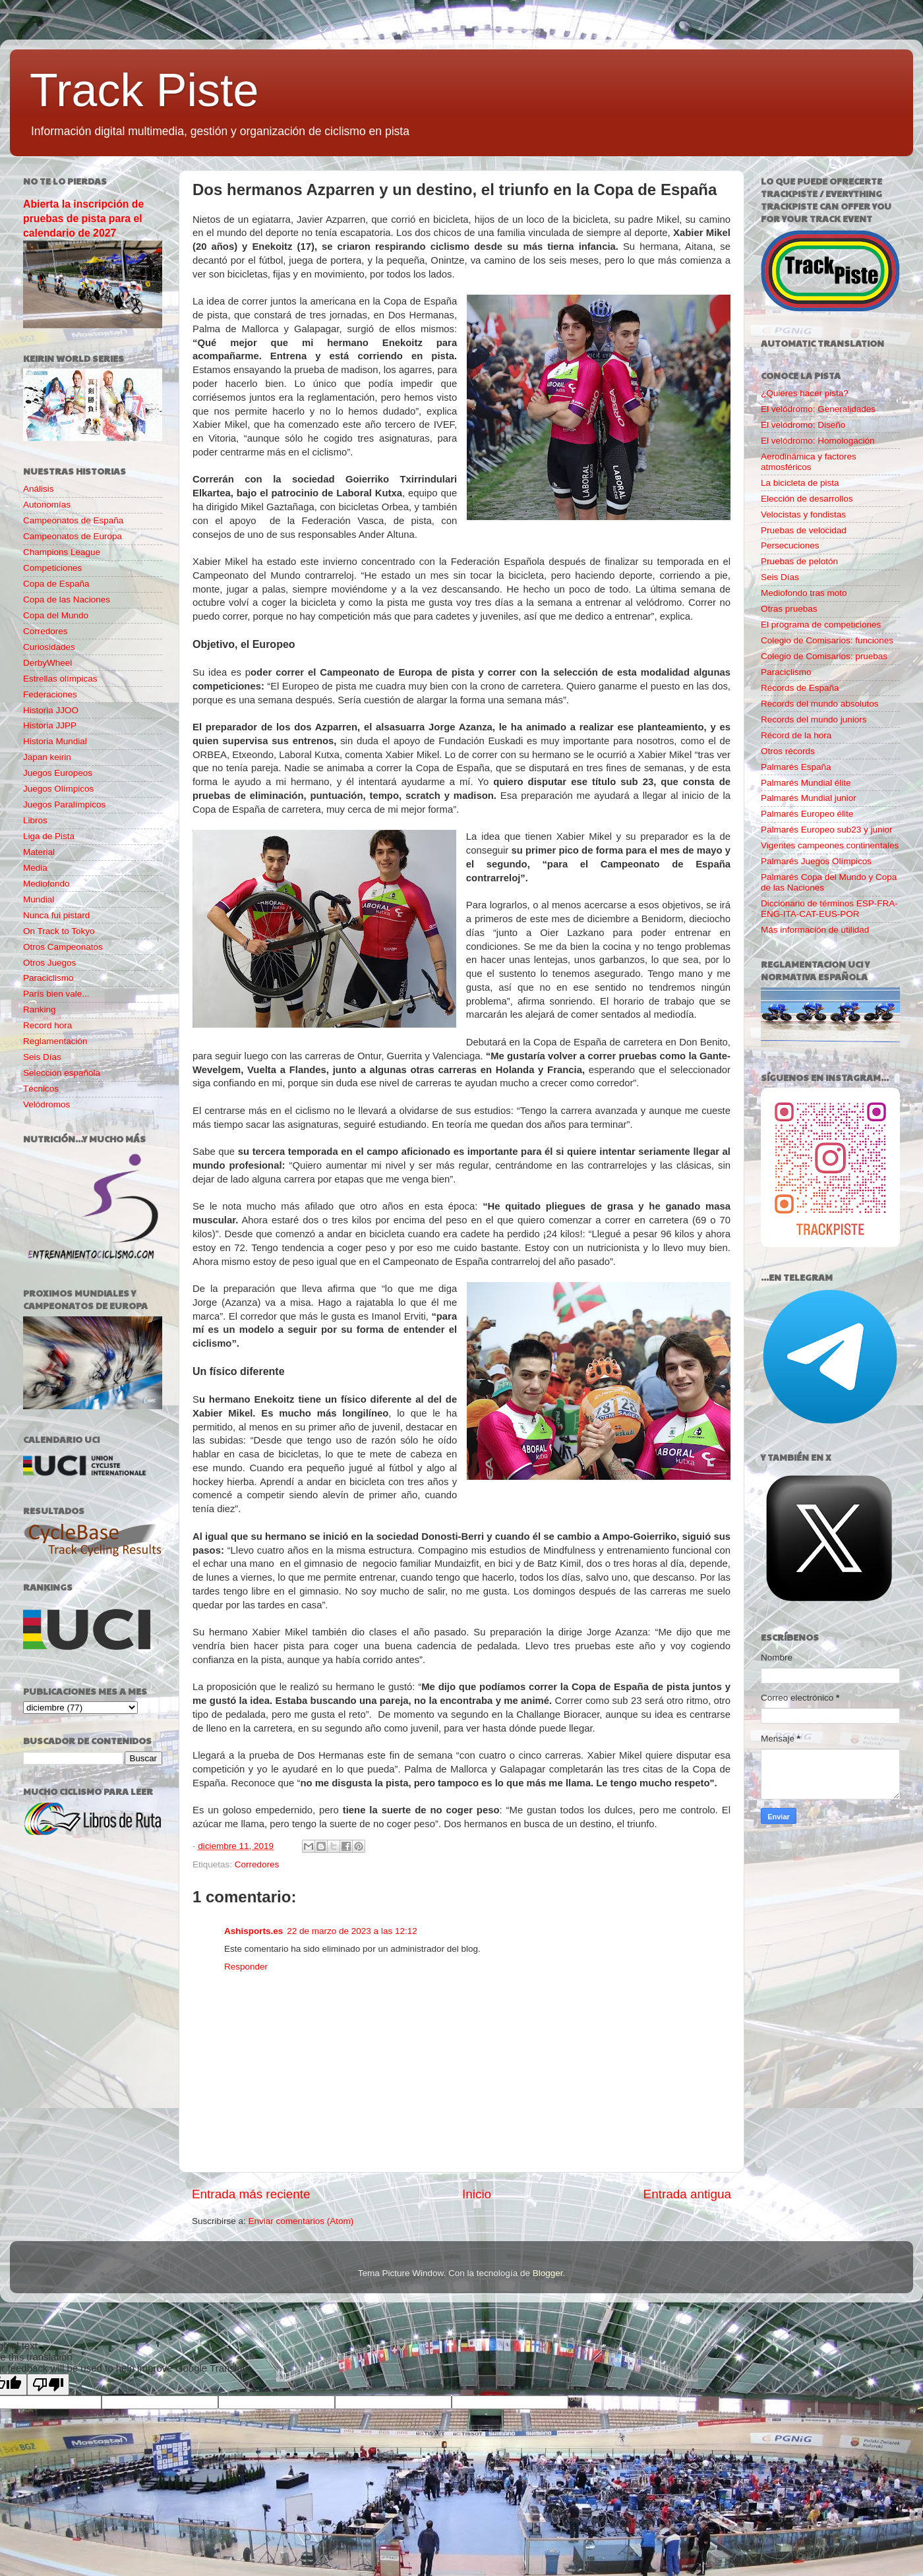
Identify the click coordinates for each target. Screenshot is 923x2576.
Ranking (39, 1009)
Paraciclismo (48, 978)
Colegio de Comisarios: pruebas (824, 656)
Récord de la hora (796, 735)
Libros (35, 820)
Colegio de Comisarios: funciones (827, 640)
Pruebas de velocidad (804, 530)
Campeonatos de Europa (72, 536)
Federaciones (50, 694)
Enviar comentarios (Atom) (301, 2221)
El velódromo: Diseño (803, 425)
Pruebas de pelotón (799, 561)
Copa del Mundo (55, 615)
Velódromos (46, 1104)
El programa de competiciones (821, 624)
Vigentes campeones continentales (830, 845)
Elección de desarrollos (807, 499)
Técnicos (41, 1089)
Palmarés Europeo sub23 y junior (827, 829)
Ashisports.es (253, 1931)
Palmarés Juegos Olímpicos (816, 861)
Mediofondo (46, 884)
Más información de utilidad (815, 930)
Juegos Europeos (57, 773)
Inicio (476, 2194)
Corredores (257, 1864)
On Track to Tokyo (59, 931)
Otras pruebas (789, 609)
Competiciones (52, 568)
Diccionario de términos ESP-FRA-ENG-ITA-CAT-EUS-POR (829, 908)
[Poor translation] (48, 2384)
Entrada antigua (687, 2194)
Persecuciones (790, 545)
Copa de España (56, 584)
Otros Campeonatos (63, 947)
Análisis (38, 489)
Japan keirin (47, 757)
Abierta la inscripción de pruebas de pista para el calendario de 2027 (83, 218)
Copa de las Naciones (66, 599)
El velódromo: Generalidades (818, 409)
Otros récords (788, 751)
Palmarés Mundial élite (806, 783)
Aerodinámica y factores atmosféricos (808, 462)
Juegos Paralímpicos (64, 804)
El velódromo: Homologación (818, 441)
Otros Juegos (49, 963)
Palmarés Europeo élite (807, 814)
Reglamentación (55, 1041)
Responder (246, 1967)
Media (35, 868)
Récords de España (800, 688)
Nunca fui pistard (56, 915)
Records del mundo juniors (814, 719)
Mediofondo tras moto (804, 593)
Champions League (61, 552)
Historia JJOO (50, 710)
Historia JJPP (49, 725)
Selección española (61, 1073)
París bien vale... (56, 994)
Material (39, 852)
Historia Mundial (55, 741)
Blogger (548, 2273)
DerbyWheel (47, 663)
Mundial (38, 899)
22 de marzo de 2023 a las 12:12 (352, 1931)
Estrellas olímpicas (60, 679)
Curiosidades (49, 647)
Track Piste (144, 90)
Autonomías (47, 505)
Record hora (47, 1025)
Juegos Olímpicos (58, 789)
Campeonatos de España (73, 520)
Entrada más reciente (251, 2194)
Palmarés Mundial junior (808, 798)
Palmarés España (796, 767)
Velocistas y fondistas (803, 514)
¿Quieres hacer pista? (805, 393)
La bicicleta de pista (800, 483)
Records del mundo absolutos (820, 704)
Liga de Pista (48, 836)
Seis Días (42, 1057)
